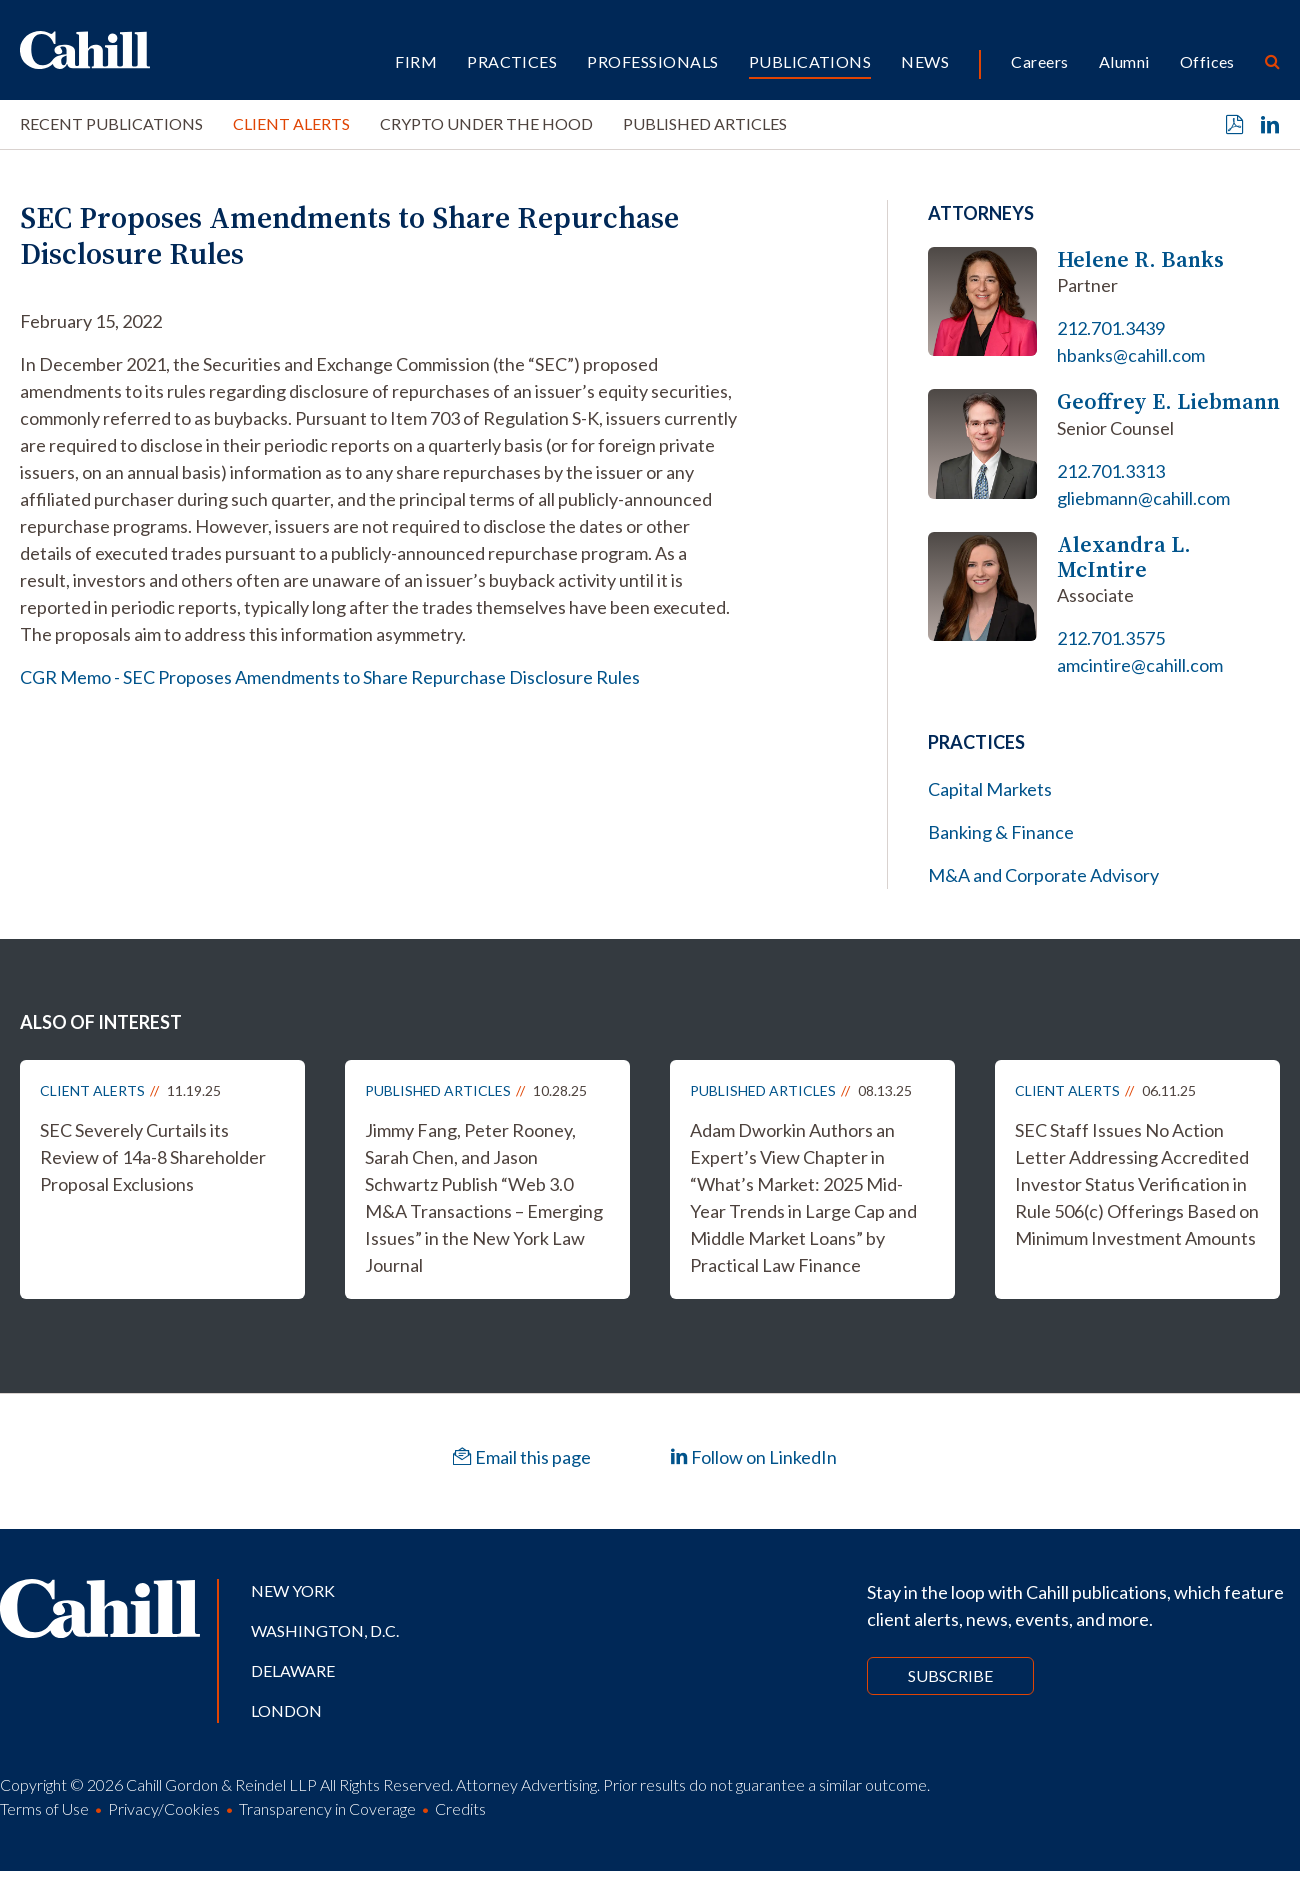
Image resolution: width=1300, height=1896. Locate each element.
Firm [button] (416, 61)
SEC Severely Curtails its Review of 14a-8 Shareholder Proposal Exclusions (153, 1157)
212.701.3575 (1111, 638)
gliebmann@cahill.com (1143, 498)
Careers (1039, 61)
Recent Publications (111, 123)
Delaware (293, 1670)
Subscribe (950, 1675)
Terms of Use (44, 1808)
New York (293, 1590)
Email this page (522, 1457)
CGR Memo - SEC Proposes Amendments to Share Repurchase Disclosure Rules (330, 677)
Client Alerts (291, 123)
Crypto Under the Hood (486, 123)
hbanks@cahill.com (1131, 355)
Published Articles (705, 123)
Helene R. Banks (1140, 259)
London (286, 1710)
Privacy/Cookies (164, 1808)
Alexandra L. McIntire (1124, 557)
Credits (460, 1808)
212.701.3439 (1111, 328)
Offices (1207, 61)
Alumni (1124, 61)
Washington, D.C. (325, 1630)
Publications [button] (810, 61)
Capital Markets (990, 789)
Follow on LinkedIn (753, 1457)
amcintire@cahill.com (1140, 665)
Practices (512, 61)
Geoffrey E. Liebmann (1168, 401)
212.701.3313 (1111, 471)
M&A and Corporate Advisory (1043, 875)
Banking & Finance (1001, 832)
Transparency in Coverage (327, 1808)
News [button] (925, 61)
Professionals (652, 61)
